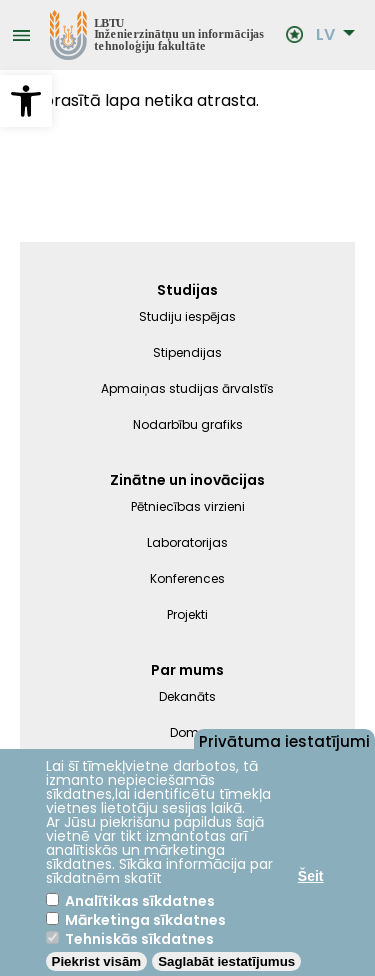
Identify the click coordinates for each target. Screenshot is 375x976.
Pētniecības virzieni (188, 506)
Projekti (187, 614)
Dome (188, 732)
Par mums (187, 670)
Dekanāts (187, 696)
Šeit (311, 876)
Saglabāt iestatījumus (226, 961)
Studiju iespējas (187, 316)
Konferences (187, 578)
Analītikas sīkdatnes (140, 901)
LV (325, 35)
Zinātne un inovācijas (187, 480)
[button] (26, 101)
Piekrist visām (97, 961)
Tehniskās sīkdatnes (139, 939)
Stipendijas (187, 352)
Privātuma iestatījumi (284, 740)
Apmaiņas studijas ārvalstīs (187, 388)
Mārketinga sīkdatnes (145, 920)
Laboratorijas (187, 542)
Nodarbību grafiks (188, 424)
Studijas (187, 290)
